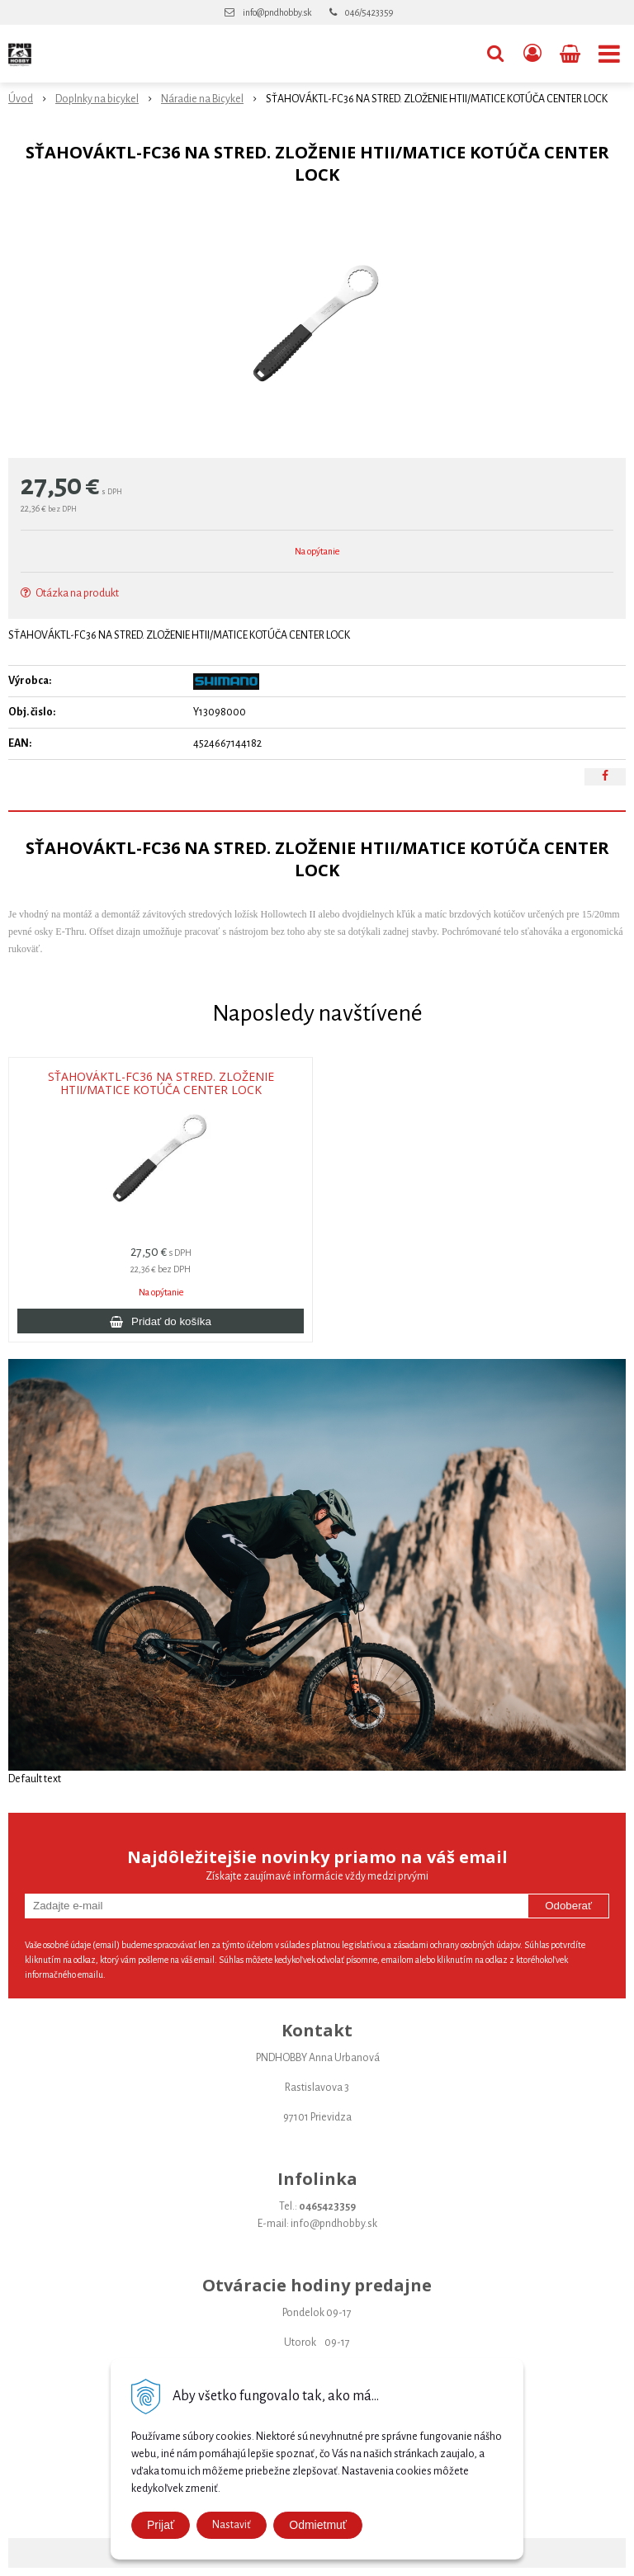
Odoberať (568, 1905)
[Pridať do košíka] (160, 1321)
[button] (495, 53)
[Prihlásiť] (532, 53)
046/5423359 (369, 12)
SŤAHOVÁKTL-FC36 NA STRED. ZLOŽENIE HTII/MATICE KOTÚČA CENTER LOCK (161, 1083)
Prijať (160, 2524)
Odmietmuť (318, 2524)
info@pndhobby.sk (277, 12)
